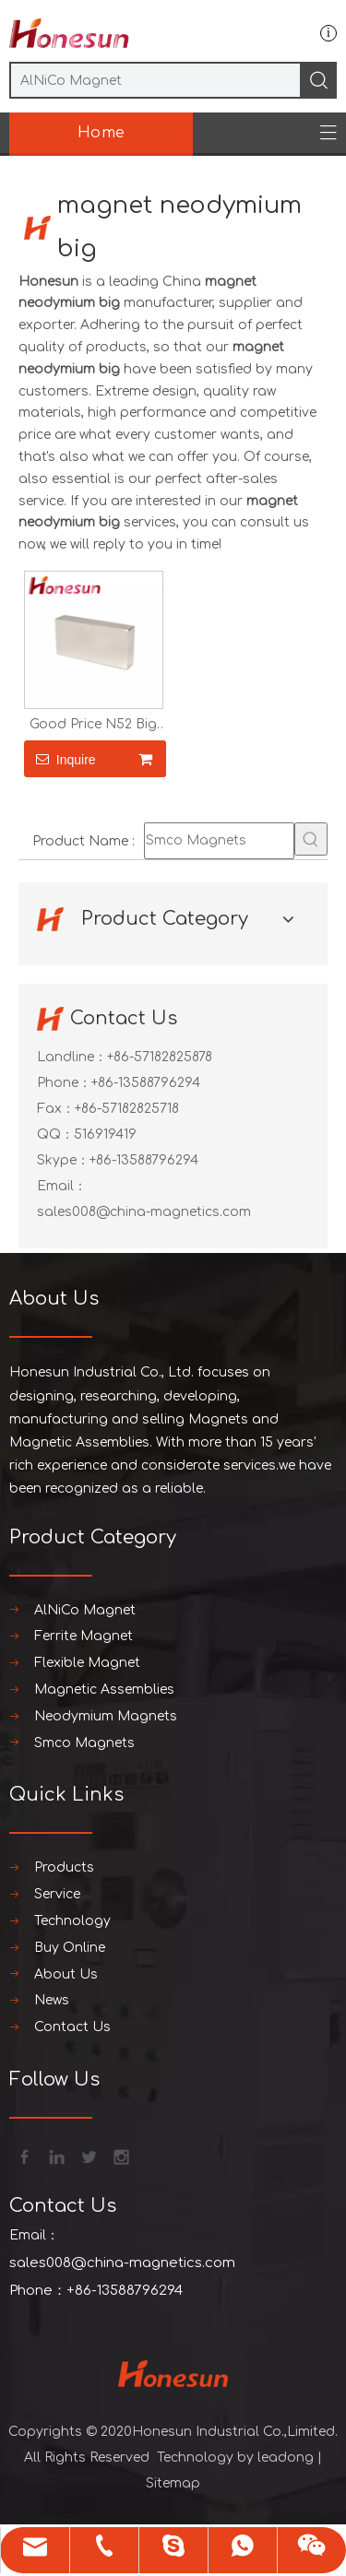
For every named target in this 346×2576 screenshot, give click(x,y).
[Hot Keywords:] (311, 839)
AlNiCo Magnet (85, 1610)
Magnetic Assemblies (104, 1689)
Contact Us (72, 2027)
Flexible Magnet (87, 1663)
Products (64, 1867)
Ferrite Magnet (83, 1636)
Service (57, 1894)
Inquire (60, 758)
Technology (72, 1921)
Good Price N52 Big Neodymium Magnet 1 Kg (93, 724)
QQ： (55, 1134)
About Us (66, 1974)
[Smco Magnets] (219, 840)
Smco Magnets (84, 1743)
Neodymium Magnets (105, 1716)
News (51, 2000)
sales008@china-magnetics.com (144, 1212)
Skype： (63, 1160)
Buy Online (69, 1948)
